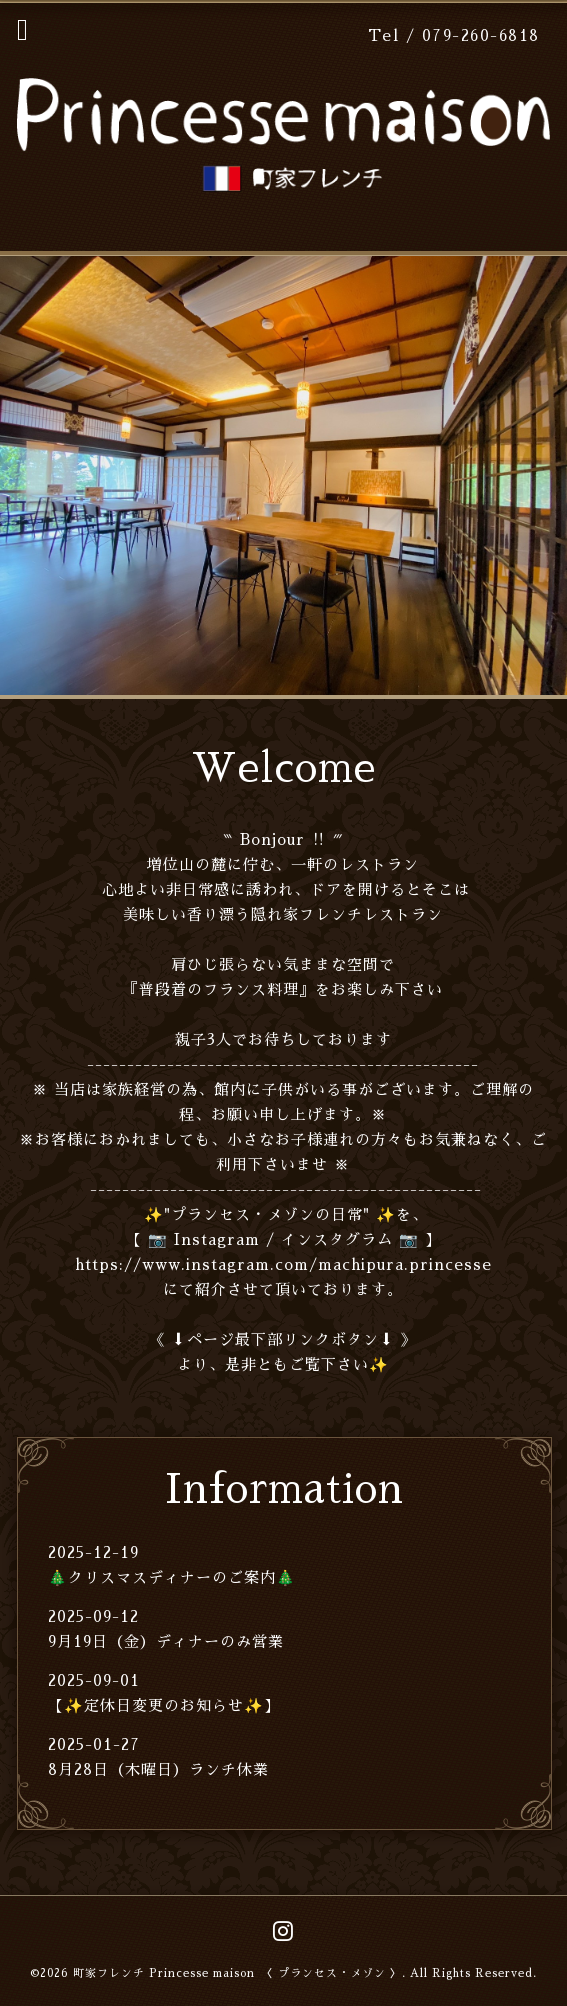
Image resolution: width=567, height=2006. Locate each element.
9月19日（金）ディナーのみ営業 (166, 1641)
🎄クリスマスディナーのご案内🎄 (172, 1577)
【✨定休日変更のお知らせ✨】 (164, 1705)
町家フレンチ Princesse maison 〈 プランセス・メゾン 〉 (237, 1973)
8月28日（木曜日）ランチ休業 (158, 1769)
